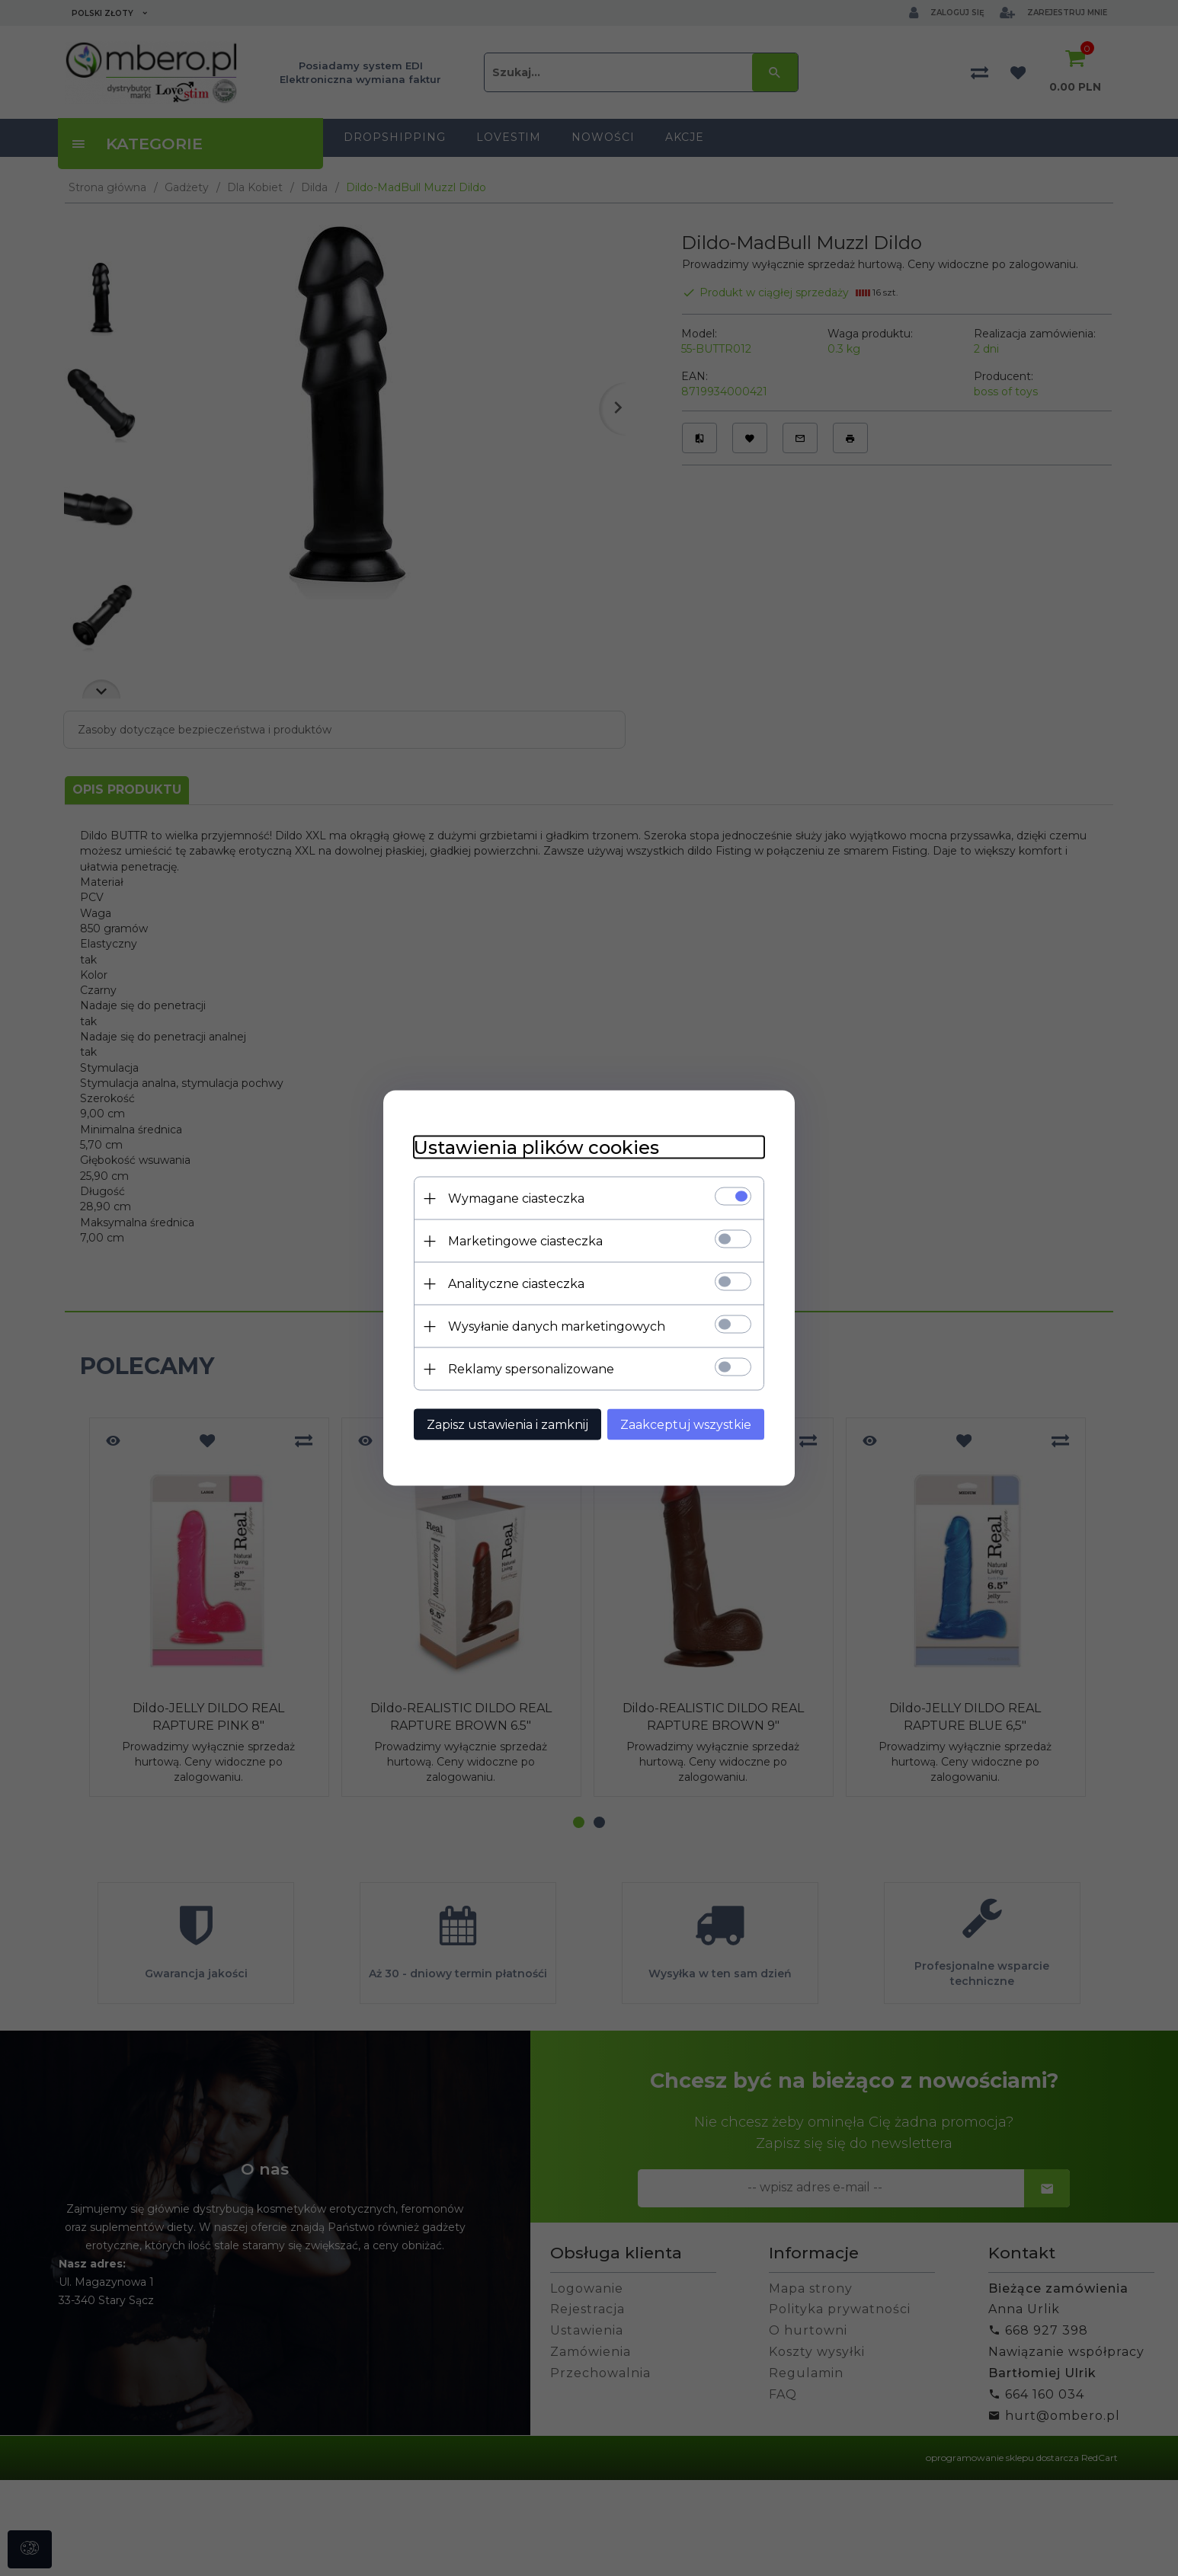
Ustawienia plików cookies (536, 1147)
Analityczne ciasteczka (516, 1284)
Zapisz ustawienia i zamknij (507, 1424)
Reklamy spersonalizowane (531, 1369)
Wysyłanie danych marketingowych (556, 1326)
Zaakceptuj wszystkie (685, 1424)
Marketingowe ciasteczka (525, 1241)
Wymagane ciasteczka (516, 1198)
